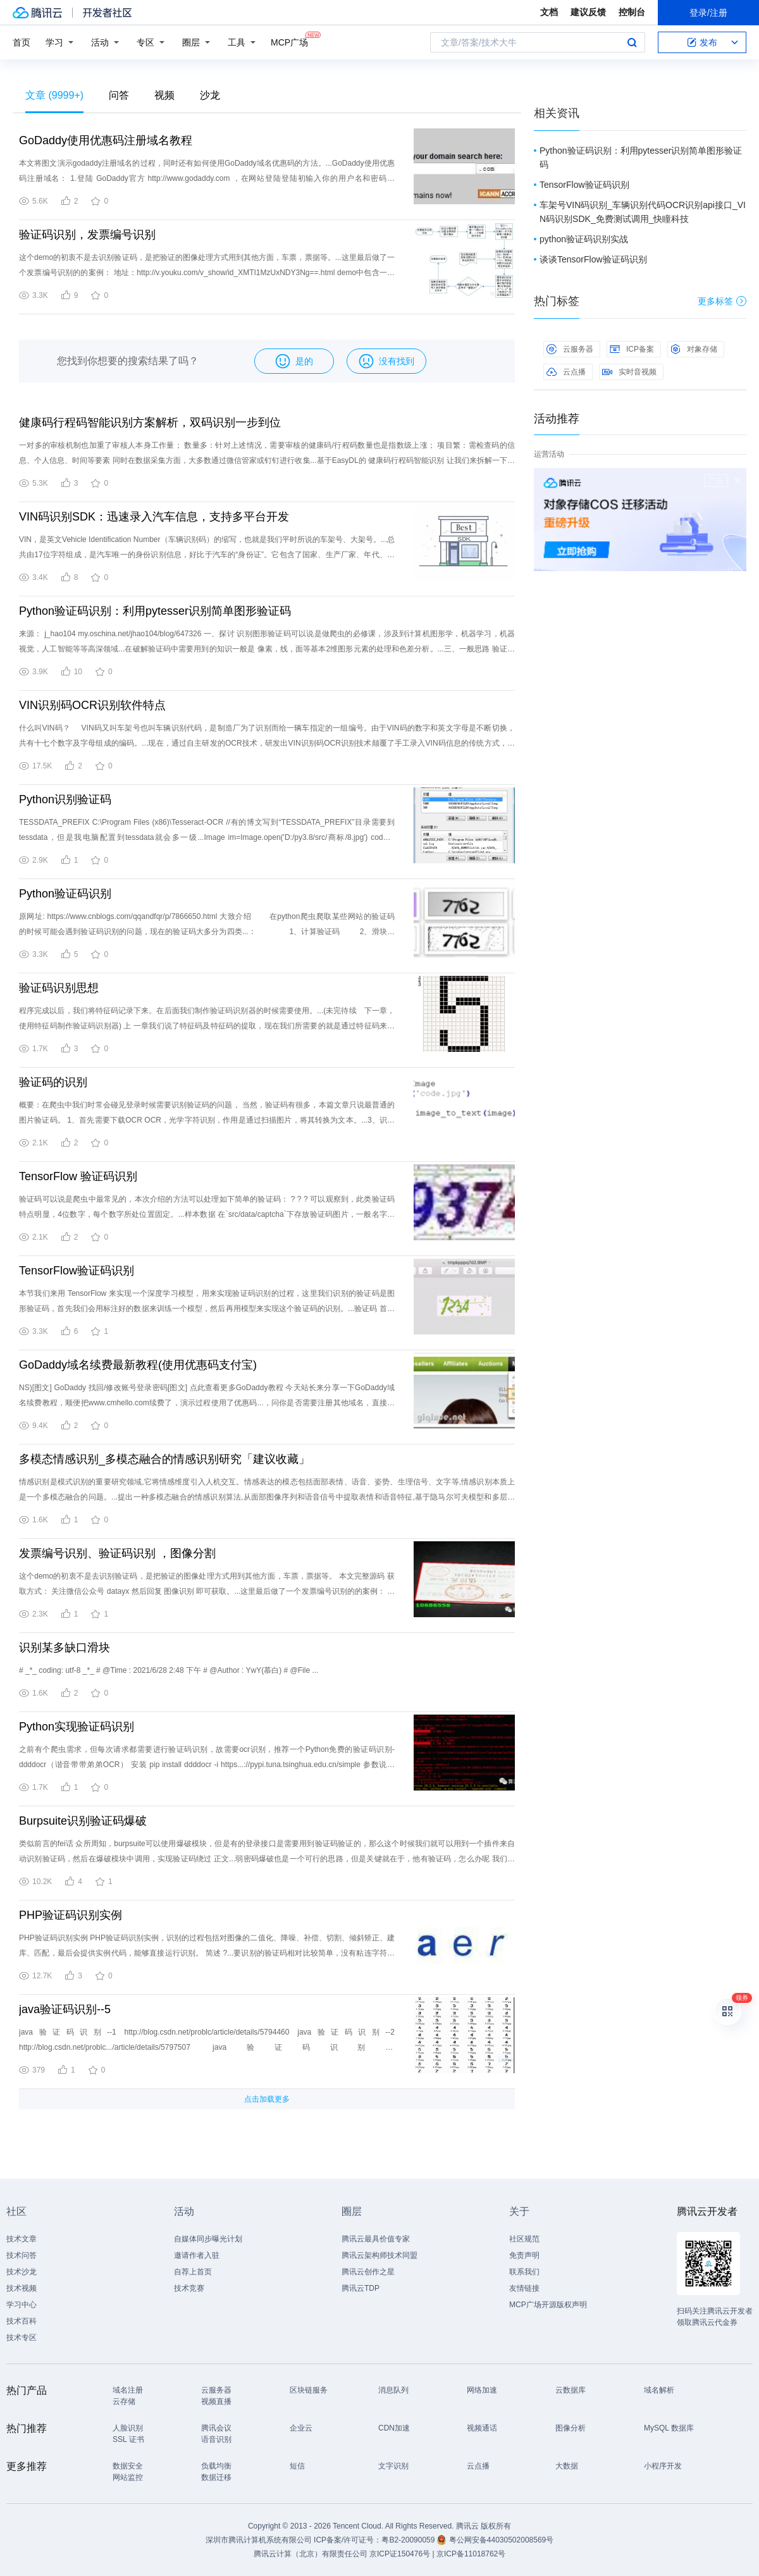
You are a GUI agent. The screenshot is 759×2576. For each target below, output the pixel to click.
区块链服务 (309, 2390)
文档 (549, 12)
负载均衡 (216, 2466)
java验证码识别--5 (65, 2009)
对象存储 (693, 349)
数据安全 (128, 2466)
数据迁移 (216, 2477)
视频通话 (482, 2428)
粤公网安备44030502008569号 (501, 2540)
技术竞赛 (189, 2288)
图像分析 (570, 2428)
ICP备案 (632, 349)
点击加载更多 (267, 2099)
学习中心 (21, 2304)
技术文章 (21, 2238)
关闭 (737, 480)
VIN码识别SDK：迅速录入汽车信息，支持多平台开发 (154, 516)
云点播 (566, 372)
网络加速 (482, 2390)
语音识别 (216, 2439)
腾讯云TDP (360, 2288)
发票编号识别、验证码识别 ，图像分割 (117, 1553)
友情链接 (524, 2288)
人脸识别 (128, 2428)
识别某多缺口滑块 (64, 1647)
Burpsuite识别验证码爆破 (83, 1821)
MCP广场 (289, 41)
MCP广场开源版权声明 (548, 2304)
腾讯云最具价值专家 (376, 2238)
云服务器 (569, 349)
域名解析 (659, 2390)
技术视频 (21, 2288)
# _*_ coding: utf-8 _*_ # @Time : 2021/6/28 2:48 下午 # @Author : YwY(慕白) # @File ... (168, 1670)
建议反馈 (588, 12)
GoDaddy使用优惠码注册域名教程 (105, 140)
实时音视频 (629, 372)
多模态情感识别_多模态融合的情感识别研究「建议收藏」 (164, 1459)
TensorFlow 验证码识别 (78, 1176)
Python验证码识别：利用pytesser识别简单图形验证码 (155, 611)
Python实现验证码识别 (76, 1726)
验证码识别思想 (59, 988)
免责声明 (524, 2255)
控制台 (632, 12)
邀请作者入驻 (196, 2255)
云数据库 (570, 2390)
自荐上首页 (193, 2271)
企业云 (301, 2428)
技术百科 (21, 2321)
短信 (297, 2466)
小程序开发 (663, 2466)
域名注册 (128, 2390)
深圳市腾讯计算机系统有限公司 (259, 2540)
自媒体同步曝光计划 (208, 2238)
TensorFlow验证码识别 (76, 1270)
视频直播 (216, 2401)
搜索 (632, 42)
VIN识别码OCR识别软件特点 (92, 705)
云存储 (124, 2401)
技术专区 (21, 2337)
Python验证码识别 (65, 893)
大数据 (566, 2466)
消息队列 (393, 2390)
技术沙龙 (21, 2271)
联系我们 (524, 2271)
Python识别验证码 (65, 799)
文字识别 (393, 2466)
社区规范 (524, 2238)
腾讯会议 (216, 2428)
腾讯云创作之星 (368, 2271)
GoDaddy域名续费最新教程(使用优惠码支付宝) (138, 1365)
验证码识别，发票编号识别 (87, 234)
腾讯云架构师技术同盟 (379, 2255)
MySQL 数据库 (669, 2428)
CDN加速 (394, 2428)
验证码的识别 (53, 1082)
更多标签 (722, 301)
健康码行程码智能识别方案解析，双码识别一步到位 (150, 422)
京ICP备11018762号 (470, 2553)
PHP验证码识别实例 (70, 1915)
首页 (21, 42)
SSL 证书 (128, 2439)
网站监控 (128, 2477)
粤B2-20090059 (408, 2540)
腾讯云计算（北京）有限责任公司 (310, 2553)
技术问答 (21, 2255)
